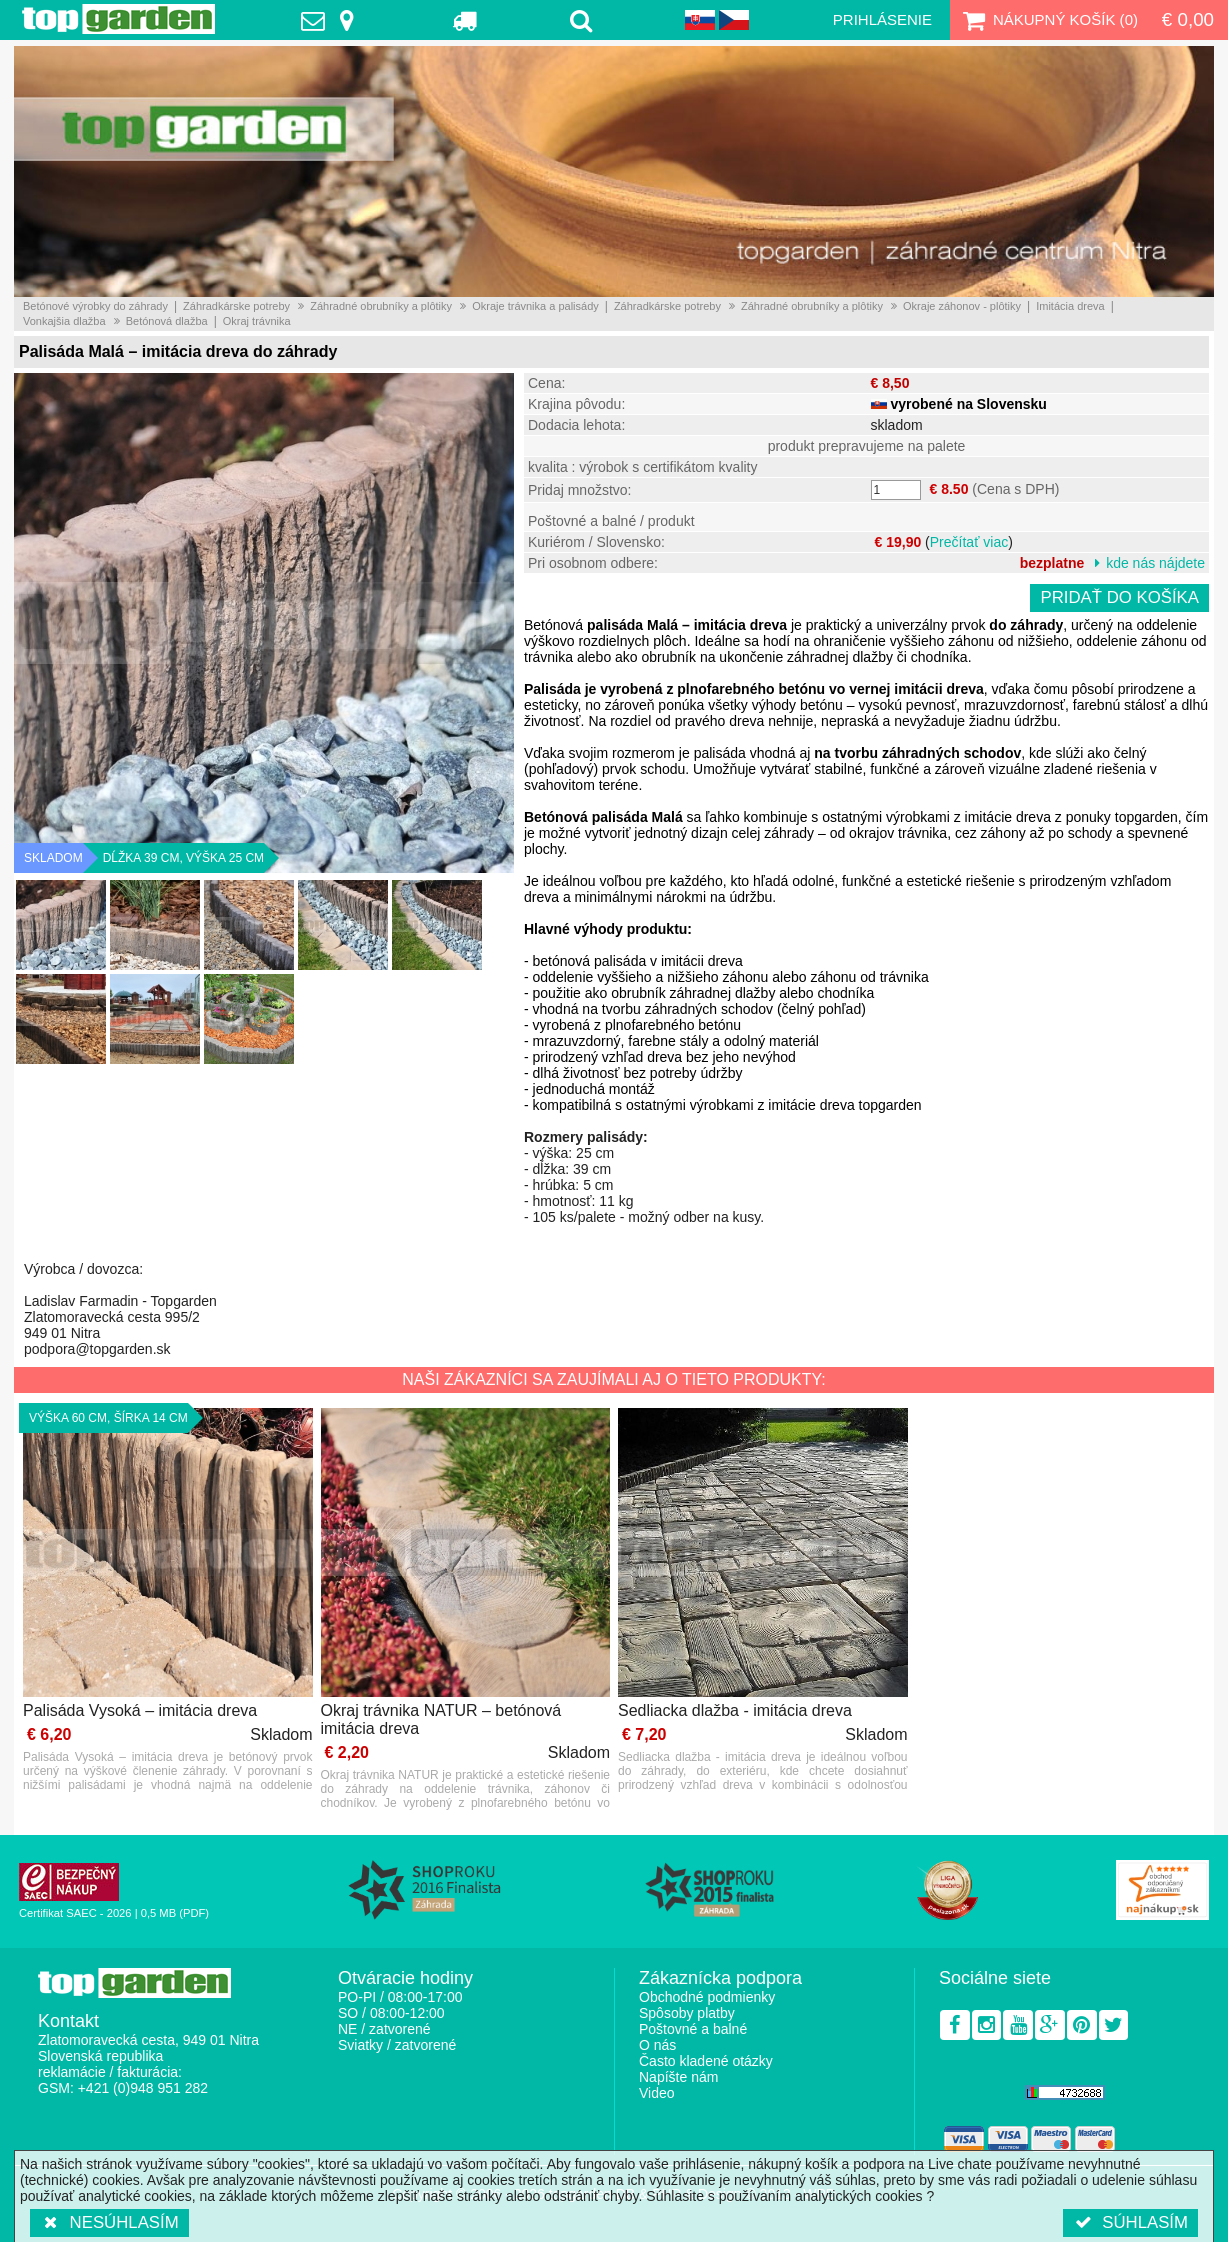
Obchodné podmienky (707, 1997)
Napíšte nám (678, 2077)
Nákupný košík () (1048, 20)
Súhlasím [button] (1130, 2222)
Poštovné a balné (693, 2029)
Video (657, 2093)
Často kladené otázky (706, 2061)
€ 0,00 (1188, 19)
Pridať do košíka (1119, 597)
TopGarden (118, 19)
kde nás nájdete (1155, 563)
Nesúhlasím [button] (109, 2222)
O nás (657, 2045)
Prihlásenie (882, 19)
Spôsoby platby (687, 2013)
